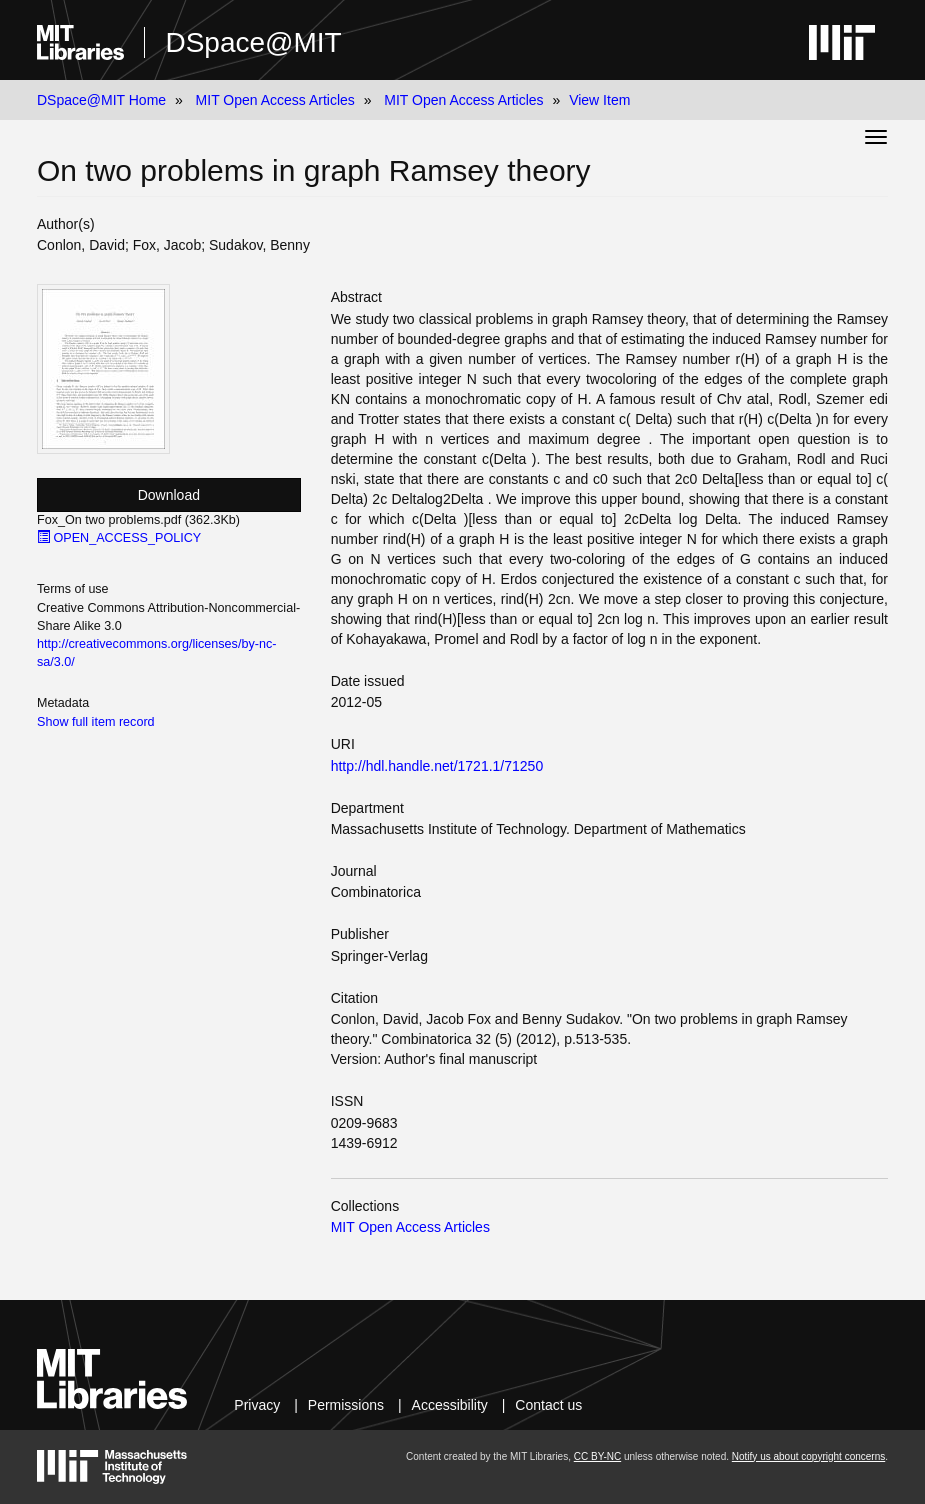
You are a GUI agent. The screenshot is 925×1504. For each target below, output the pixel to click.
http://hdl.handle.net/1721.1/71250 (437, 766)
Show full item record (96, 722)
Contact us (548, 1405)
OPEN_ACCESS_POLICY (119, 538)
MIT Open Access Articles (275, 100)
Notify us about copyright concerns (808, 1456)
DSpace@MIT (253, 42)
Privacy (257, 1405)
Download (169, 495)
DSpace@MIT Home (101, 100)
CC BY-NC (597, 1456)
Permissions (346, 1405)
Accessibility (450, 1405)
